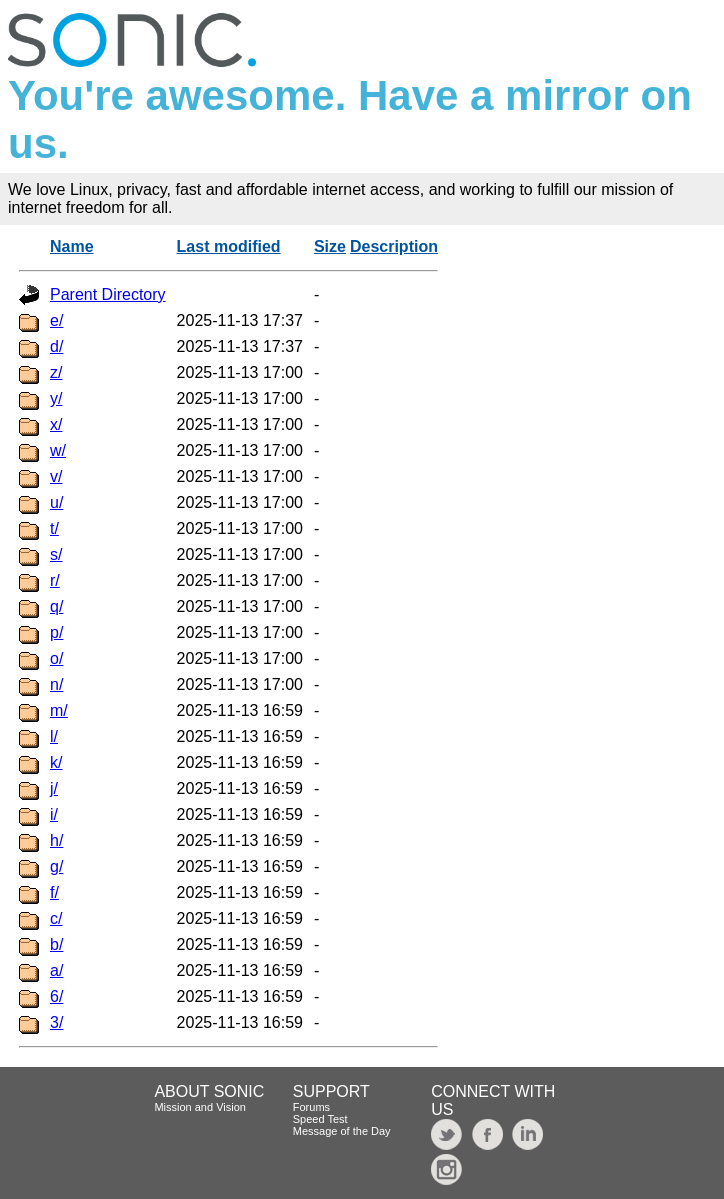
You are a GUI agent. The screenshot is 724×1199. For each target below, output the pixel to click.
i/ (54, 814)
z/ (56, 372)
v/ (56, 476)
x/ (56, 424)
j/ (54, 788)
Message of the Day (342, 1131)
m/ (59, 710)
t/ (54, 528)
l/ (54, 736)
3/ (56, 1022)
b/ (56, 944)
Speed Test (320, 1119)
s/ (56, 554)
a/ (56, 970)
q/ (56, 606)
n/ (56, 684)
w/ (58, 450)
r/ (55, 580)
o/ (56, 658)
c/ (56, 918)
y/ (56, 398)
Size (330, 246)
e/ (56, 320)
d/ (56, 346)
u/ (56, 502)
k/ (56, 762)
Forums (311, 1107)
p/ (56, 632)
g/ (56, 866)
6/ (56, 996)
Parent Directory (108, 294)
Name (72, 246)
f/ (54, 892)
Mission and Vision (200, 1107)
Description (394, 246)
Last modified (229, 246)
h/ (56, 840)
